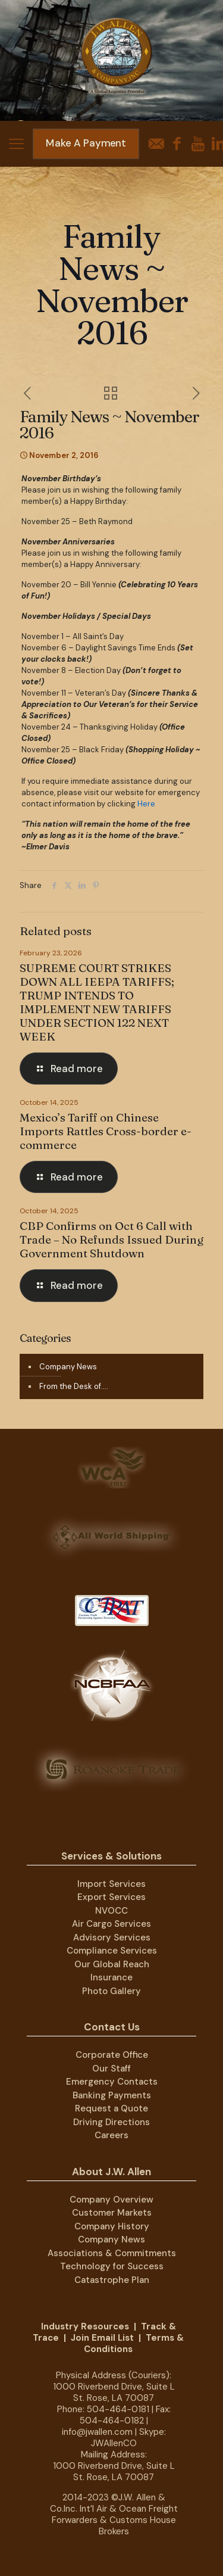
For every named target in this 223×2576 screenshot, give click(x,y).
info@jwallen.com (97, 2432)
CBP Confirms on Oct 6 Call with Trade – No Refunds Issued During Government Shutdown (111, 1239)
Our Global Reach (111, 1964)
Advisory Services (111, 1937)
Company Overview (111, 2200)
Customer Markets (112, 2213)
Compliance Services (112, 1951)
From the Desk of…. (73, 1386)
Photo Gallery (111, 1991)
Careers (111, 2135)
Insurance (111, 1977)
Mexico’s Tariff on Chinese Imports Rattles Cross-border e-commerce (105, 1131)
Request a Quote (111, 2108)
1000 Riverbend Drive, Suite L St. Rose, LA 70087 (114, 2392)
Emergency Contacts (112, 2082)
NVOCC (111, 1911)
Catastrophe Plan (111, 2280)
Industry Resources (85, 2326)
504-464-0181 (118, 2409)
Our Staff (111, 2068)
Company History (111, 2226)
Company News (68, 1367)
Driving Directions (111, 2122)
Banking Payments (112, 2095)
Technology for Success (112, 2266)
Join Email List (102, 2338)
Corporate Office (112, 2055)
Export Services (111, 1897)
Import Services (111, 1884)
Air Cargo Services (111, 1924)
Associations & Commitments (112, 2253)
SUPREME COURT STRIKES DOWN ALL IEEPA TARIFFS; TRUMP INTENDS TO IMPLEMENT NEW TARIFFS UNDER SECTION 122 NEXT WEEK (97, 1002)
